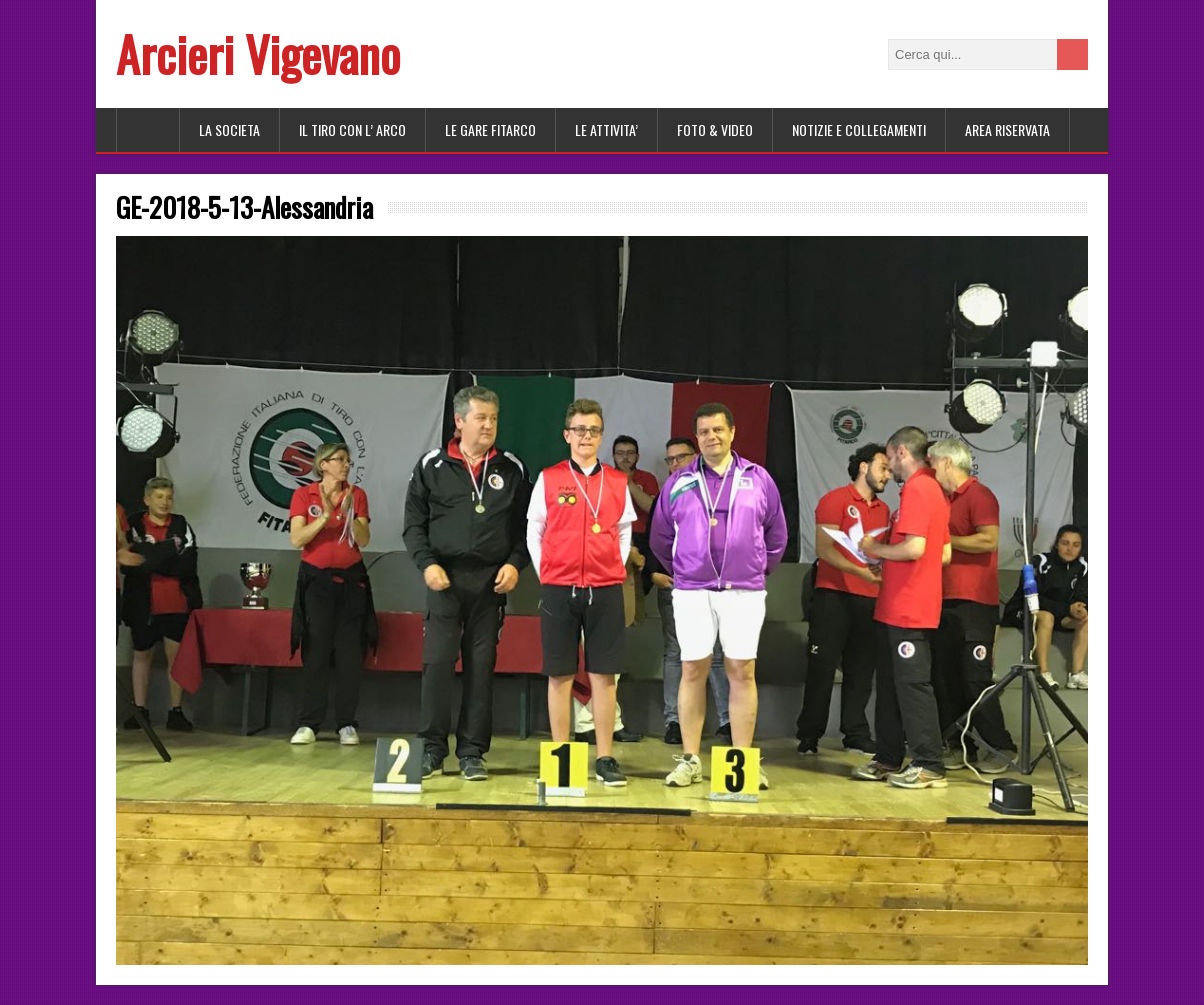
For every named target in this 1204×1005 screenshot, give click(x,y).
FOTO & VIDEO (715, 129)
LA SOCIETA (229, 129)
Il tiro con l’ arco (352, 129)
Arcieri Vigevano (258, 53)
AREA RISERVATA (1007, 129)
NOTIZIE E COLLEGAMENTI (859, 129)
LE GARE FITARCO (490, 129)
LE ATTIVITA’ (606, 129)
